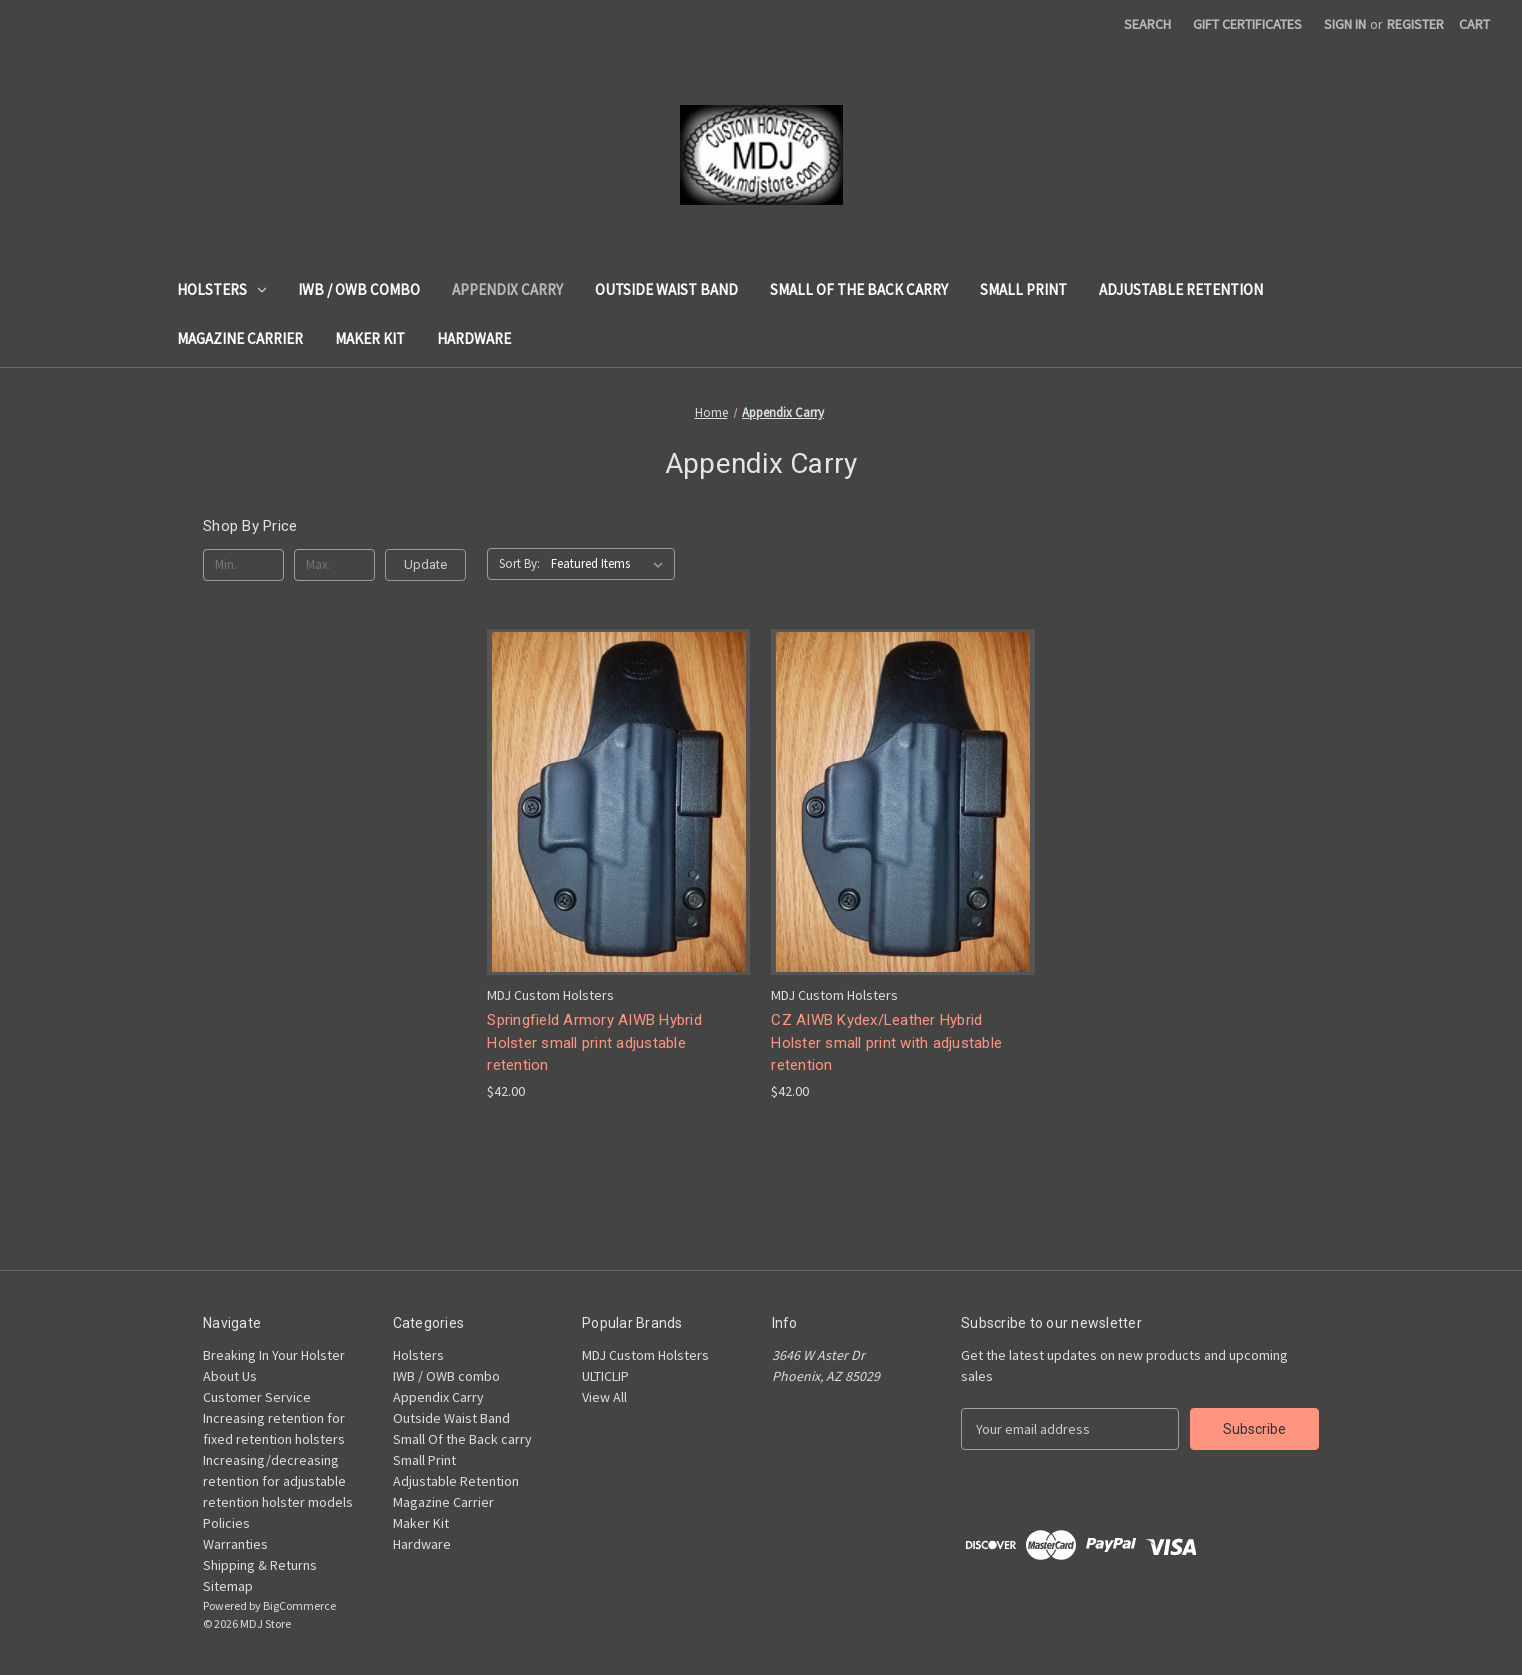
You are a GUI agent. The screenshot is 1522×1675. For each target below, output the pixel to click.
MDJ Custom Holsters (645, 1355)
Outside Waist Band (666, 289)
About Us (230, 1376)
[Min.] (243, 565)
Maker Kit (370, 338)
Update (425, 564)
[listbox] (611, 564)
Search (1147, 24)
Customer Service (257, 1397)
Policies (226, 1523)
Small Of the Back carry (859, 289)
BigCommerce (299, 1605)
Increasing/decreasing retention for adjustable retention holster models (278, 1481)
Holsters (221, 289)
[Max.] (334, 565)
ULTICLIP (605, 1376)
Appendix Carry (507, 289)
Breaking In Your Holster (274, 1355)
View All (604, 1397)
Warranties (235, 1544)
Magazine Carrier (240, 338)
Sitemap (228, 1586)
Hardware (474, 338)
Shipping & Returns (260, 1565)
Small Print (1023, 289)
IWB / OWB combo (359, 289)
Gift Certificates (1247, 24)
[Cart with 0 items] (1474, 24)
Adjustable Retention (1181, 289)
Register (1415, 24)
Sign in (1345, 24)
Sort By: (519, 563)
